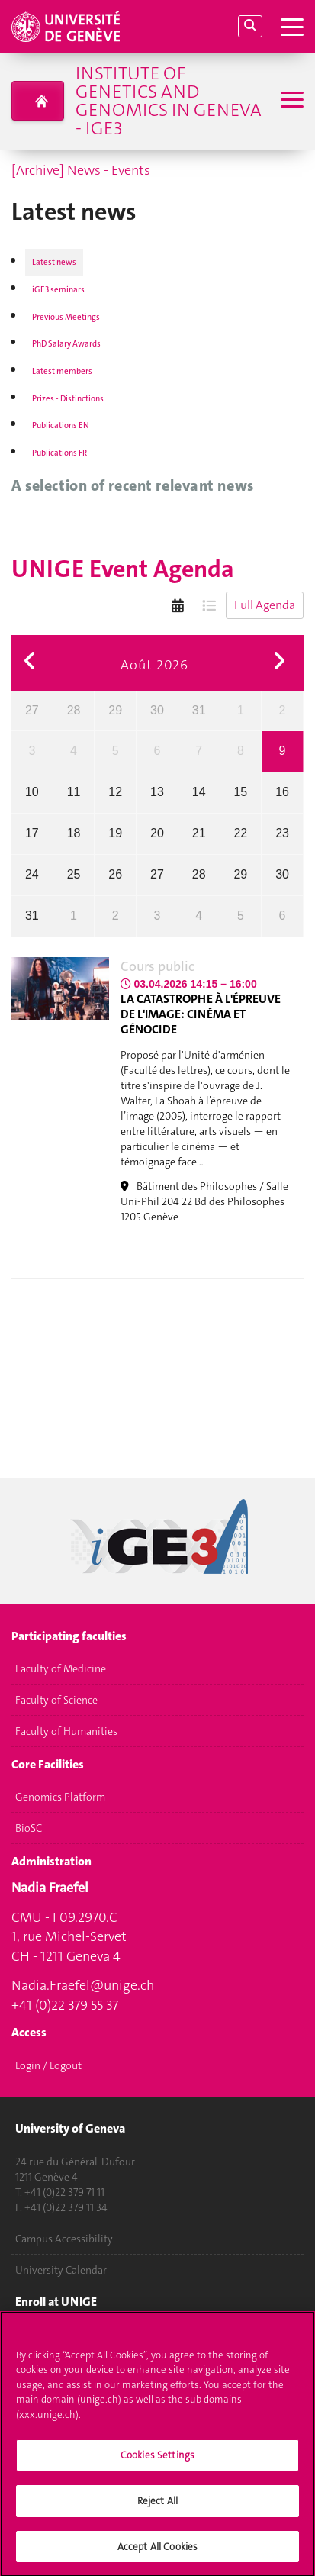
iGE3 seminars (58, 289)
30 (157, 710)
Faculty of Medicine (60, 1669)
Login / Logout (48, 2065)
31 (199, 710)
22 (240, 833)
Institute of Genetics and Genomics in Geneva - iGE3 (169, 100)
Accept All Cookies (157, 2553)
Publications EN (60, 425)
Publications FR (59, 453)
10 (32, 791)
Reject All (157, 2507)
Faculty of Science (56, 1700)
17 (32, 833)
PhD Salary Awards (66, 344)
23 (282, 833)
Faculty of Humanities (66, 1732)
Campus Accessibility (64, 2239)
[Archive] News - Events (80, 170)
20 (157, 833)
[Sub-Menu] (290, 101)
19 (115, 833)
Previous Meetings (66, 317)
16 (282, 791)
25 (74, 874)
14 (199, 791)
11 (74, 791)
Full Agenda (264, 605)
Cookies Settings (157, 2461)
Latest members (62, 371)
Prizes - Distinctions (68, 399)
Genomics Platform (60, 1797)
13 (157, 791)
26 (115, 874)
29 (115, 710)
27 (32, 710)
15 (240, 791)
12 (115, 791)
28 (74, 710)
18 (74, 833)
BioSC (28, 1829)
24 (32, 874)
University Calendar (61, 2270)
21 (199, 833)
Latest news (54, 262)
